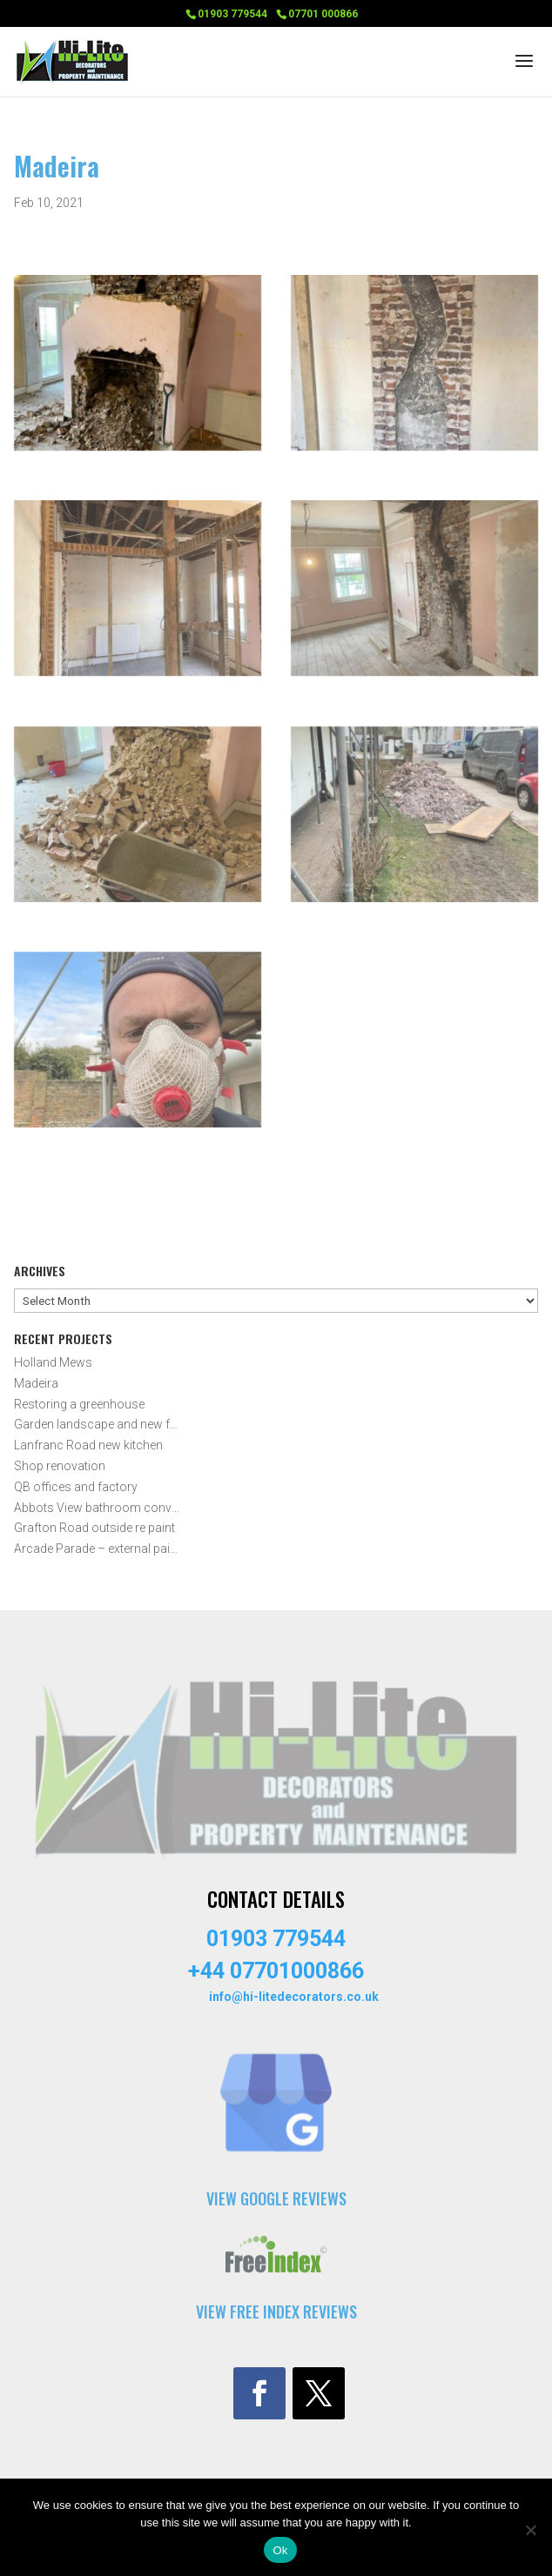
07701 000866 (323, 14)
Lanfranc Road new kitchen (88, 1445)
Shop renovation (59, 1466)
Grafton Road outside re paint (94, 1528)
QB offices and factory (76, 1487)
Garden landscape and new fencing (98, 1424)
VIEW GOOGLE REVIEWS (276, 2198)
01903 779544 (232, 14)
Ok (280, 2550)
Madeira (36, 1383)
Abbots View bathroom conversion (98, 1508)
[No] (530, 2530)
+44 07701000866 (276, 1971)
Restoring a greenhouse (79, 1404)
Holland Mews (53, 1362)
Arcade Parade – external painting (98, 1549)
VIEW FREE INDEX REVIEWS (276, 2311)
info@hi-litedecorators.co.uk (294, 1997)
